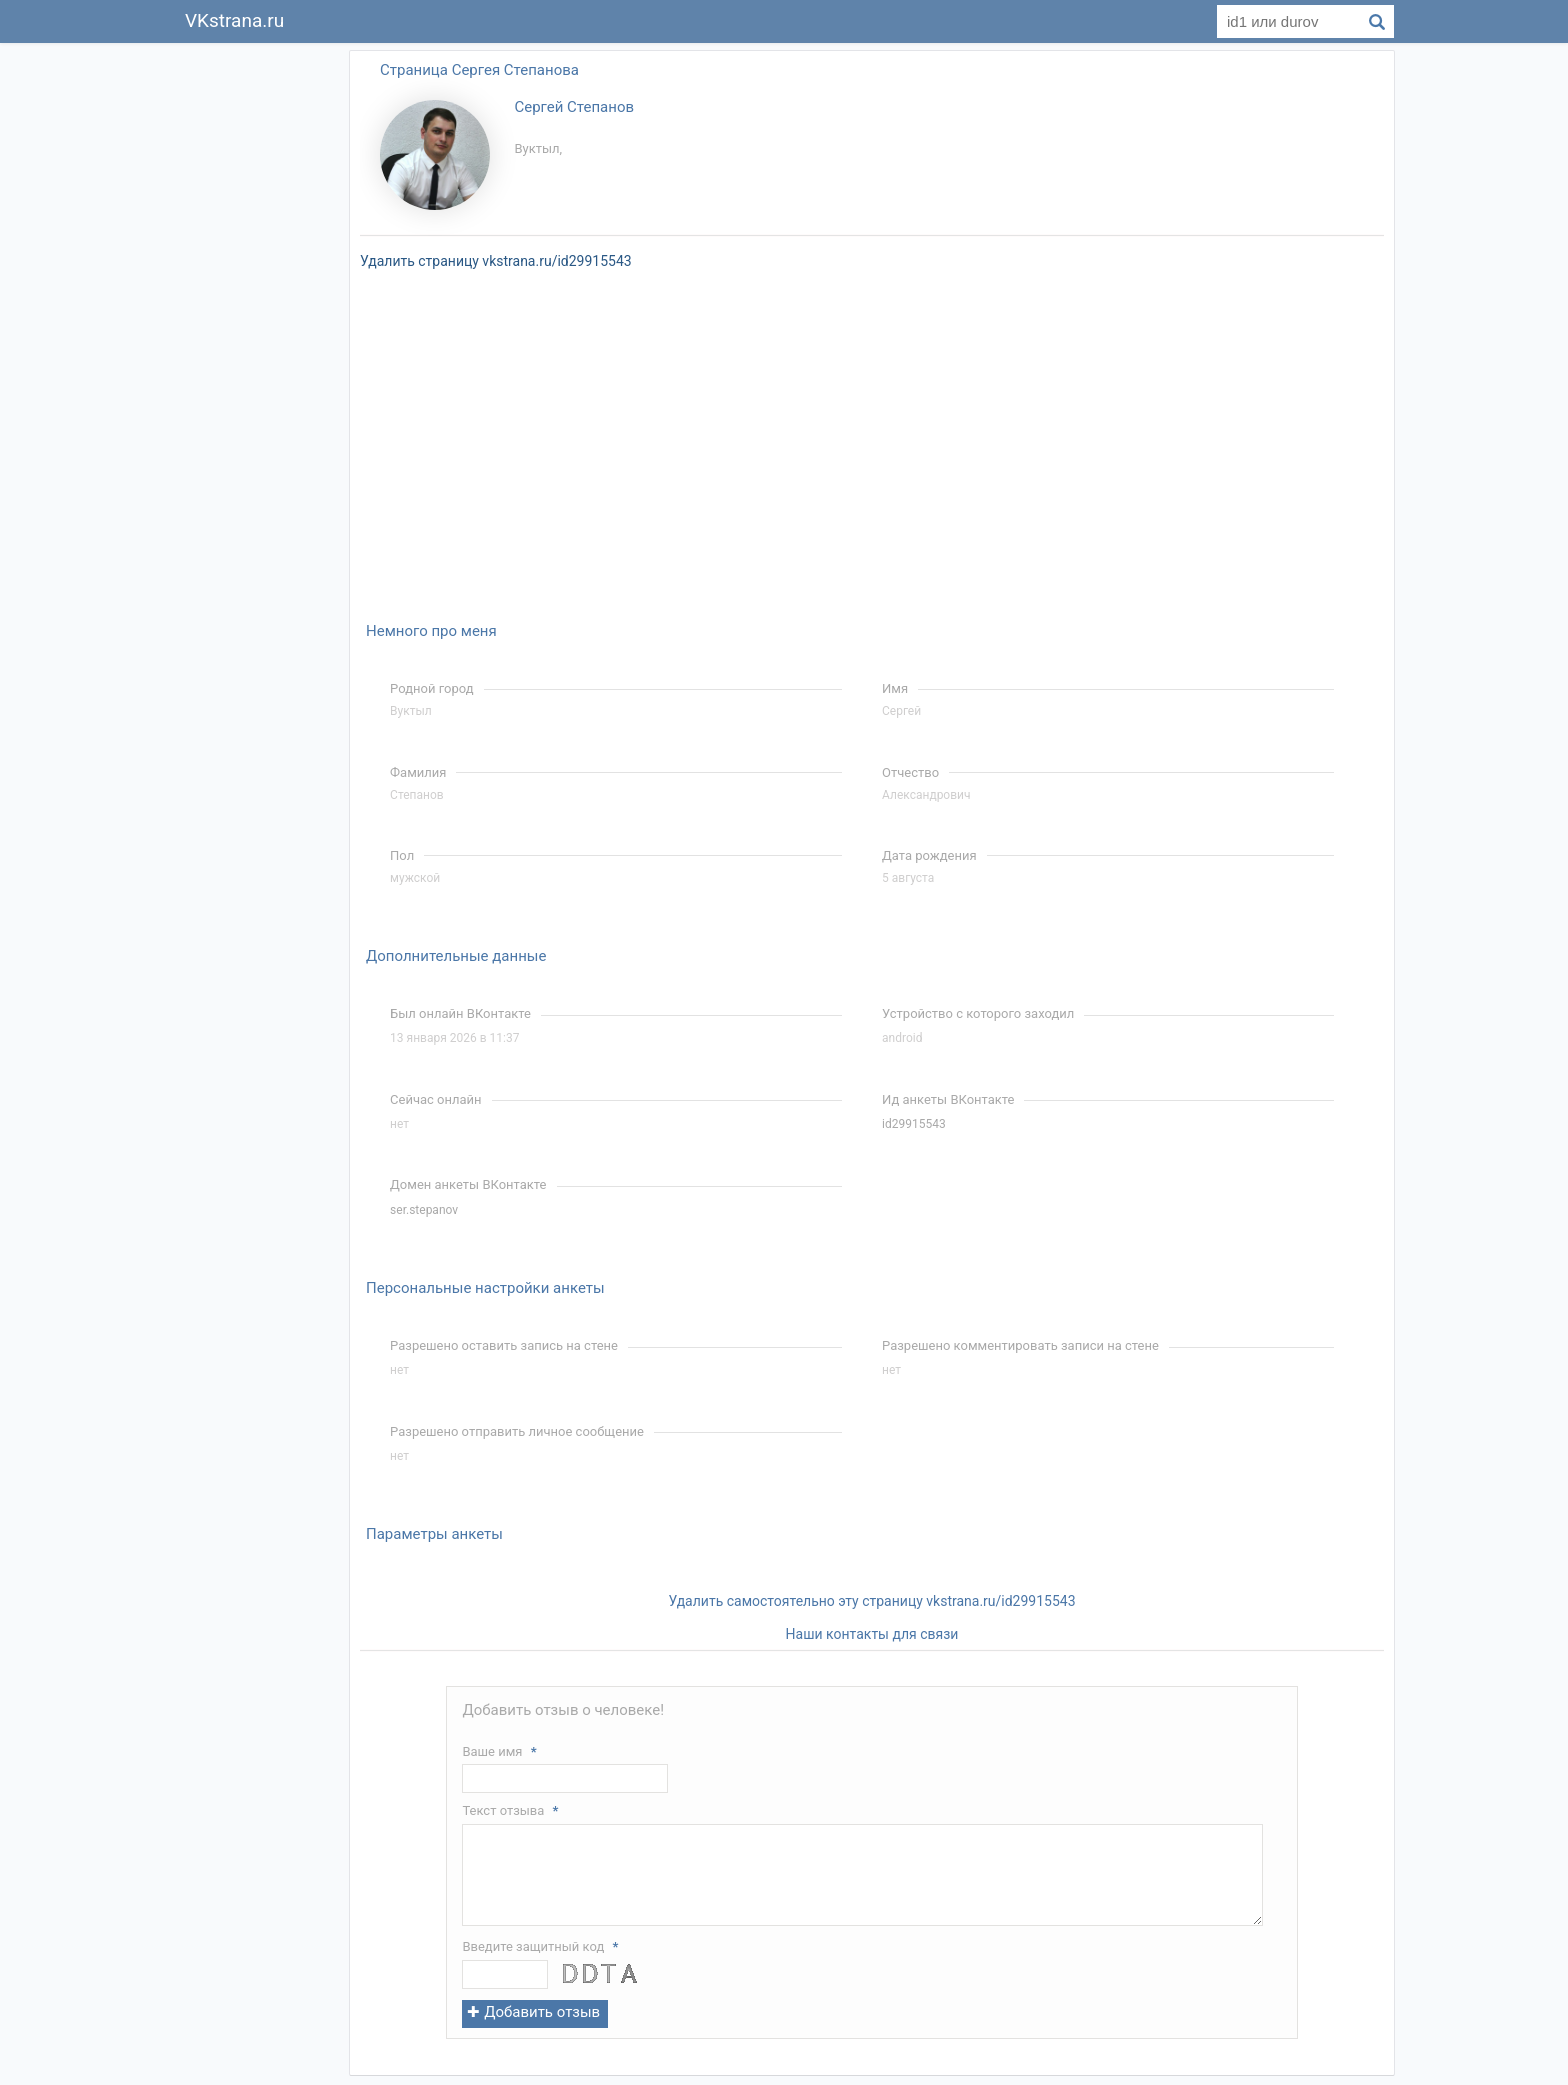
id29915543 (914, 1124)
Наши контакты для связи (872, 1634)
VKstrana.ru (234, 20)
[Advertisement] (254, 344)
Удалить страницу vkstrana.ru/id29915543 (496, 261)
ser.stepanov (424, 1210)
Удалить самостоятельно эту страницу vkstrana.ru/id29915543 (871, 1601)
